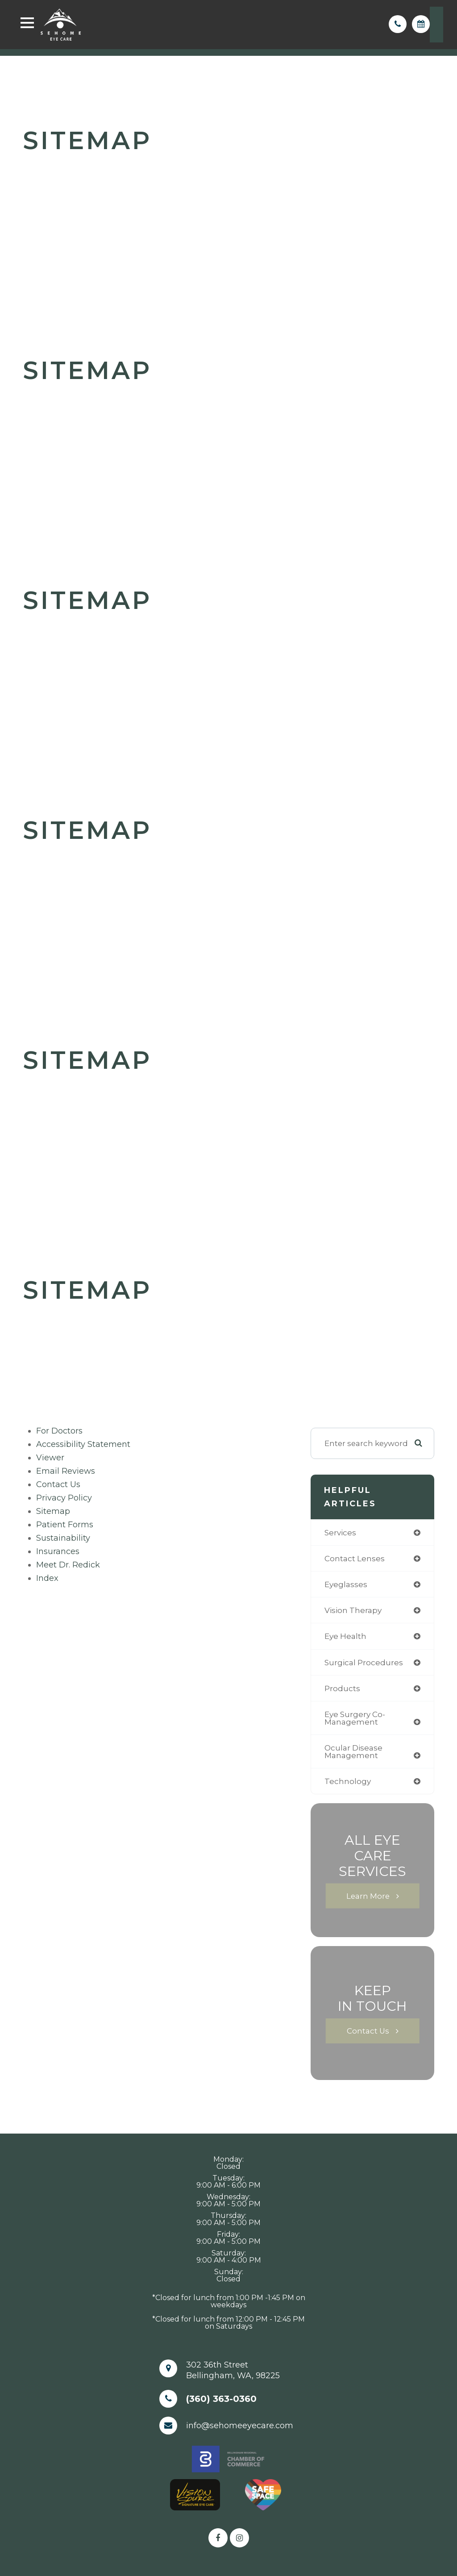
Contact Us (58, 1484)
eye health (345, 1636)
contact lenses (354, 1558)
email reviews (65, 1471)
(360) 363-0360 (221, 2398)
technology (347, 1781)
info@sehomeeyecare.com (239, 2426)
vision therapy (353, 1610)
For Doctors (59, 1431)
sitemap (53, 1511)
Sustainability (63, 1538)
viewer (50, 1458)
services (340, 1532)
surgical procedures (363, 1662)
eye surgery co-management (354, 1717)
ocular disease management (353, 1751)
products (342, 1688)
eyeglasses (345, 1584)
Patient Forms (64, 1525)
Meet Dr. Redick (68, 1565)
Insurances (57, 1551)
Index (47, 1578)
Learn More (368, 1895)
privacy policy (64, 1498)
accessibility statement (83, 1444)
